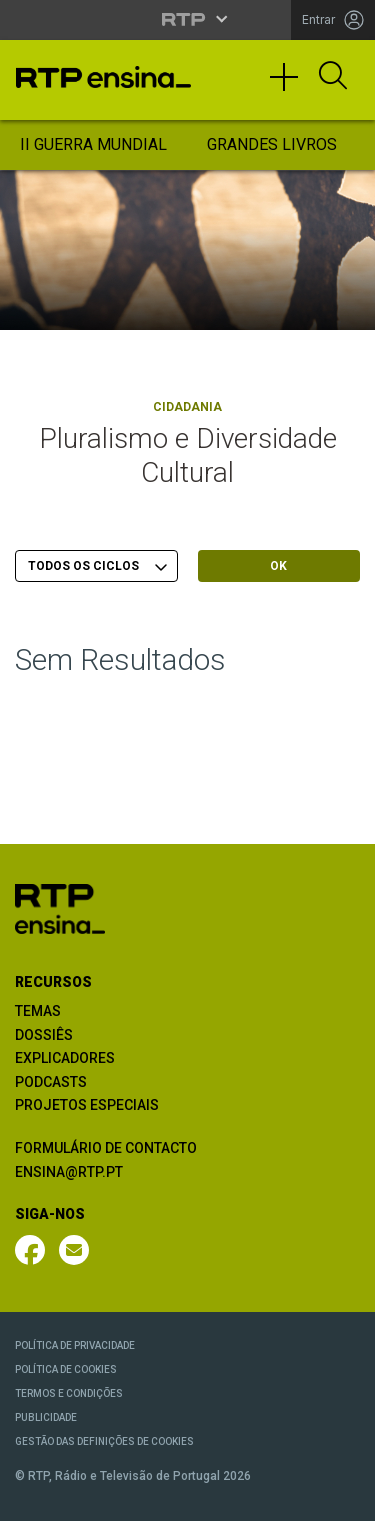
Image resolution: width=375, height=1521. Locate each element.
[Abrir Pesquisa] (333, 77)
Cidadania (187, 407)
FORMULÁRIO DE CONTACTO (106, 1148)
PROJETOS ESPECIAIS (87, 1105)
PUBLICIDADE (46, 1417)
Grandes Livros (272, 144)
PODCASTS (51, 1082)
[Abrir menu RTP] (187, 19)
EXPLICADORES (65, 1058)
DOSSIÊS (44, 1035)
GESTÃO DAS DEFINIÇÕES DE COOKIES (104, 1441)
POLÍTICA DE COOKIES (66, 1369)
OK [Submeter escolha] (278, 566)
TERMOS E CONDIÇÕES (69, 1393)
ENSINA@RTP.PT (69, 1172)
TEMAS (38, 1011)
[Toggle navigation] (291, 86)
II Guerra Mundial (93, 144)
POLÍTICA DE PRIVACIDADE (75, 1345)
